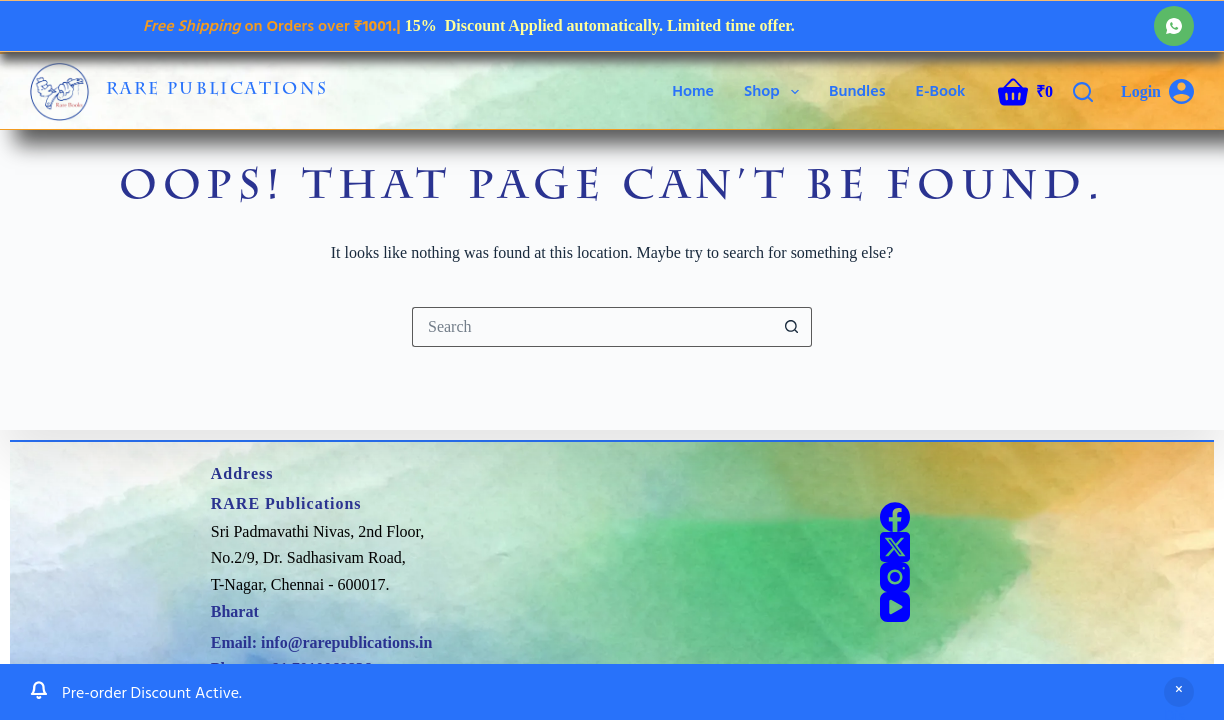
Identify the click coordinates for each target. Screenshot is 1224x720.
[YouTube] (895, 607)
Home (693, 91)
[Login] (1157, 92)
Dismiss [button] (1179, 706)
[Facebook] (895, 517)
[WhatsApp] (1174, 26)
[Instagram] (895, 577)
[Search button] (792, 327)
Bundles (857, 91)
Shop (775, 92)
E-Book (940, 91)
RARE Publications (217, 91)
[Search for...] (592, 327)
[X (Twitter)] (895, 547)
